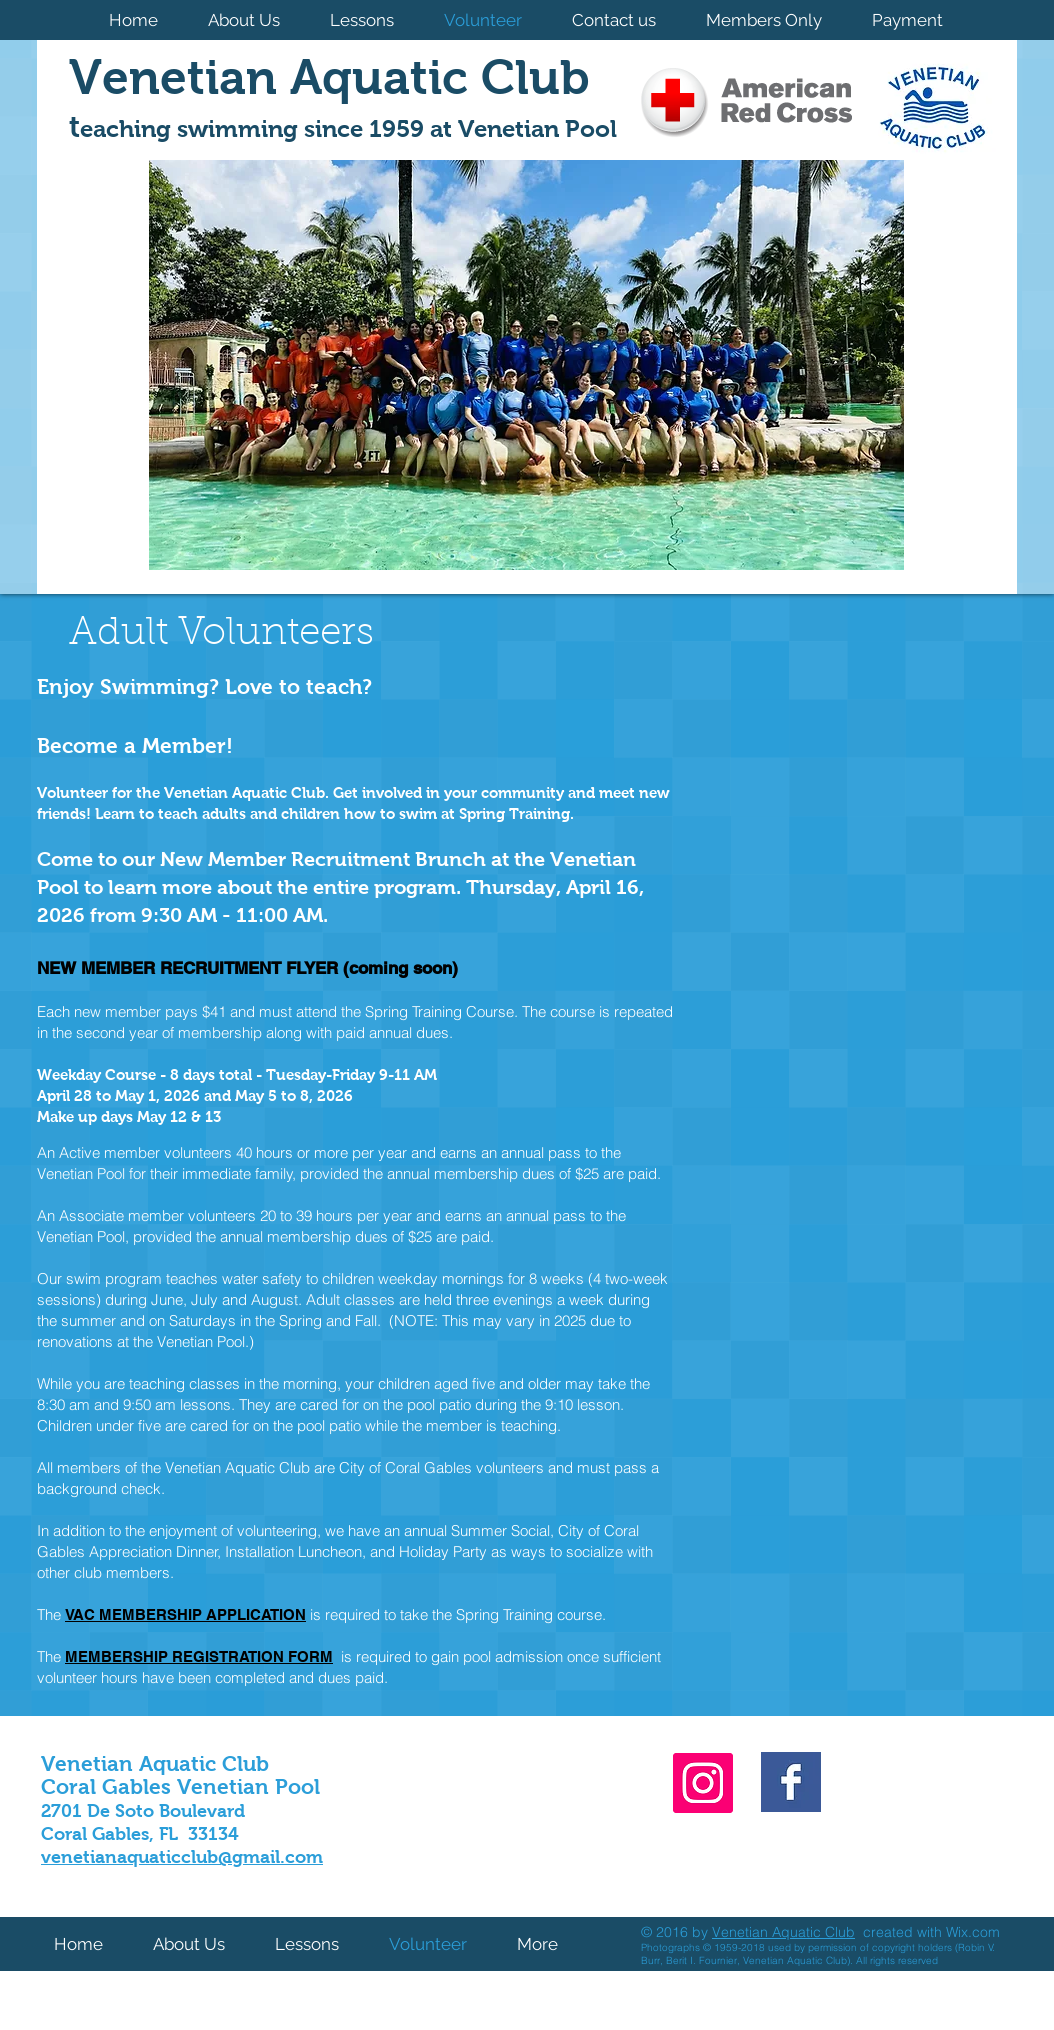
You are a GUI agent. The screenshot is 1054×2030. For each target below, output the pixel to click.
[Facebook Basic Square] (791, 1782)
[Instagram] (703, 1783)
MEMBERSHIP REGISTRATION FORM (199, 1656)
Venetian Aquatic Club (783, 1932)
